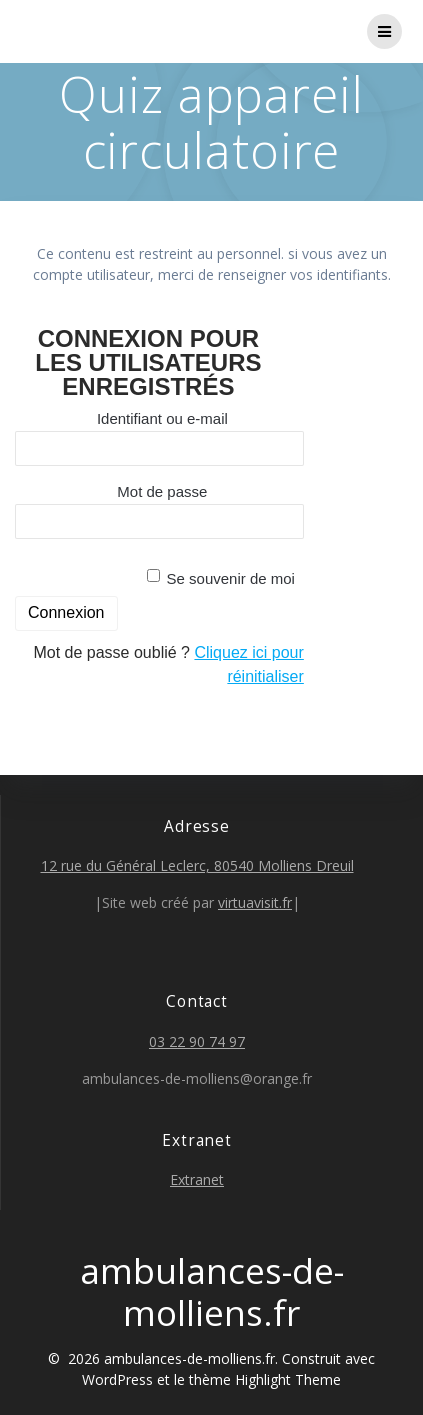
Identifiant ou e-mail (162, 418)
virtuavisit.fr (255, 902)
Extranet (197, 1179)
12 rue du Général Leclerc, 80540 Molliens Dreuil (197, 865)
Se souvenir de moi (231, 578)
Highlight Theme (288, 1379)
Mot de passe (162, 491)
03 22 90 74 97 (197, 1041)
